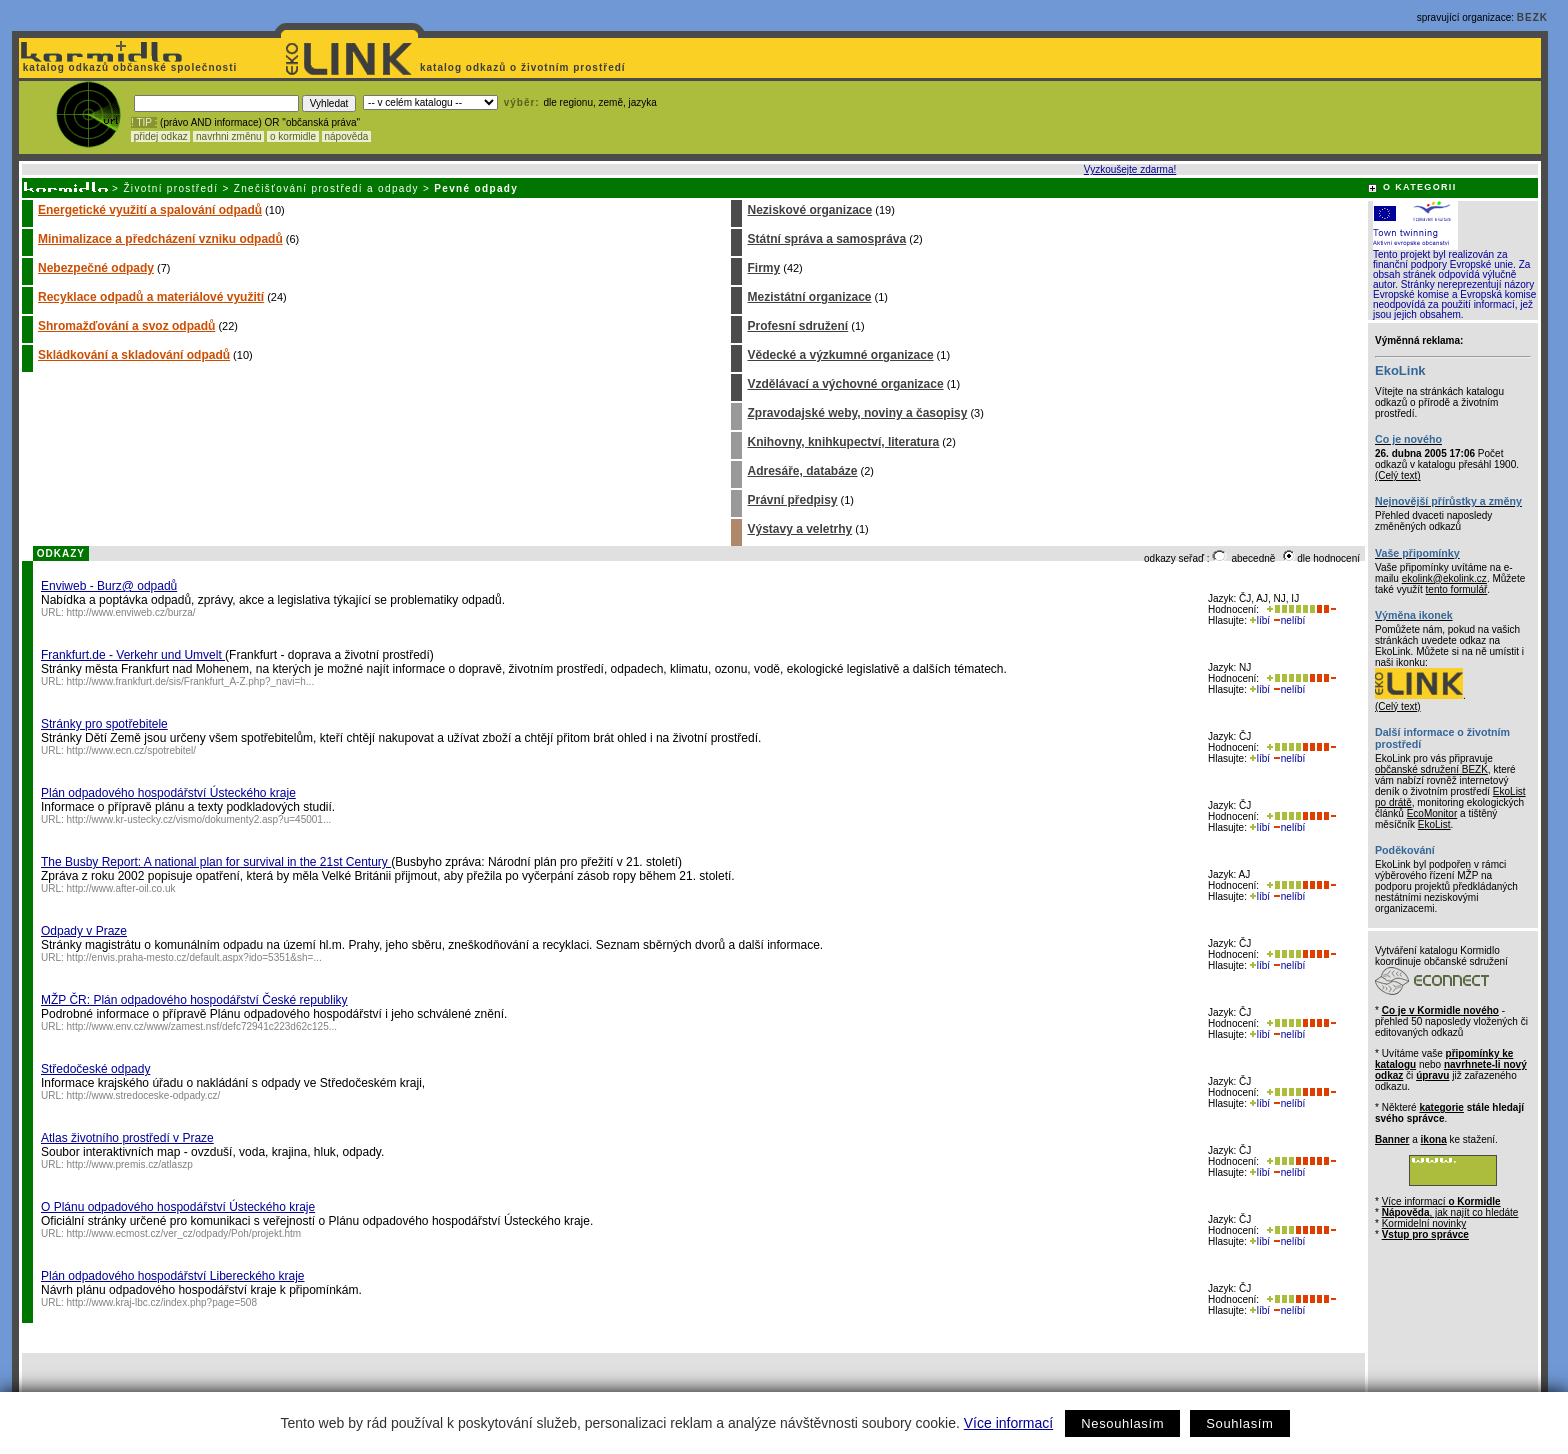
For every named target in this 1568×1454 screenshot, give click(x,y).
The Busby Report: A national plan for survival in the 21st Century (216, 862)
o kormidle (293, 136)
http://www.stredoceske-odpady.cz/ (144, 1095)
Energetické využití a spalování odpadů (150, 210)
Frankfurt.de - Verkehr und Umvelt (133, 655)
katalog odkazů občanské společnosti (128, 67)
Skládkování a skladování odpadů (134, 355)
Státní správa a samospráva (826, 239)
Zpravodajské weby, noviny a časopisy (857, 413)
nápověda (347, 136)
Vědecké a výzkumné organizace (840, 355)
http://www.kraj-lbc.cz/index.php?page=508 (162, 1302)
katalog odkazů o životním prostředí (524, 67)
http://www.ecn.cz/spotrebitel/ (132, 750)
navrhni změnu (228, 136)
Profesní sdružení (797, 326)
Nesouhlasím (1122, 1423)
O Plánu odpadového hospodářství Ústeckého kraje (178, 1207)
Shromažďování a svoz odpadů (126, 326)
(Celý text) (1398, 475)
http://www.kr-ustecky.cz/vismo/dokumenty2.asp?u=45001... (199, 819)
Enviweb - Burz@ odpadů (109, 586)
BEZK (1532, 17)
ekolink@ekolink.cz (1444, 578)
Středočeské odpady (95, 1069)
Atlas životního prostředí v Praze (127, 1138)
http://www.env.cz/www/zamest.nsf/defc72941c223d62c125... (202, 1026)
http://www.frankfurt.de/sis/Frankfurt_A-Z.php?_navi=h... (191, 681)
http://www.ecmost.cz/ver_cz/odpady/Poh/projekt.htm (184, 1233)
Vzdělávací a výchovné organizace (845, 384)
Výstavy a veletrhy (799, 529)
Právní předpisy (792, 500)
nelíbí (1289, 620)
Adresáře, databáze (802, 471)
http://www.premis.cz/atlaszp (130, 1164)
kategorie (1441, 1107)
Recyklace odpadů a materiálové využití (151, 297)
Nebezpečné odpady (96, 268)
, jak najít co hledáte (1450, 1212)
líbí (1260, 620)
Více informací (1008, 1423)
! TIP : (144, 122)
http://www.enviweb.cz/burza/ (131, 612)
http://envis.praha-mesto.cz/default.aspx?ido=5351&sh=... (194, 957)
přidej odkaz (160, 136)
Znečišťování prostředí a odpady (326, 188)
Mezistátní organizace (809, 297)
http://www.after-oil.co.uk (121, 888)
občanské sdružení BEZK (1431, 769)
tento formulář (1457, 589)
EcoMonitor (1432, 813)
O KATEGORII (1420, 187)
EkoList (1434, 824)
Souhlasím (1239, 1423)
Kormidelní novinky (1424, 1223)
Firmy (763, 268)
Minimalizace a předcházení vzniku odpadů (160, 239)
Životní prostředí (170, 188)
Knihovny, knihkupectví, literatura (843, 442)
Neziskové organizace (809, 210)
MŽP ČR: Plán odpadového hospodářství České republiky (194, 1000)
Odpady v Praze (84, 931)
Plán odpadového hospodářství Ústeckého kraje (168, 793)
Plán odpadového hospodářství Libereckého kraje (173, 1276)
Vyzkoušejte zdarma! (1130, 169)
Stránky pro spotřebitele (104, 724)
